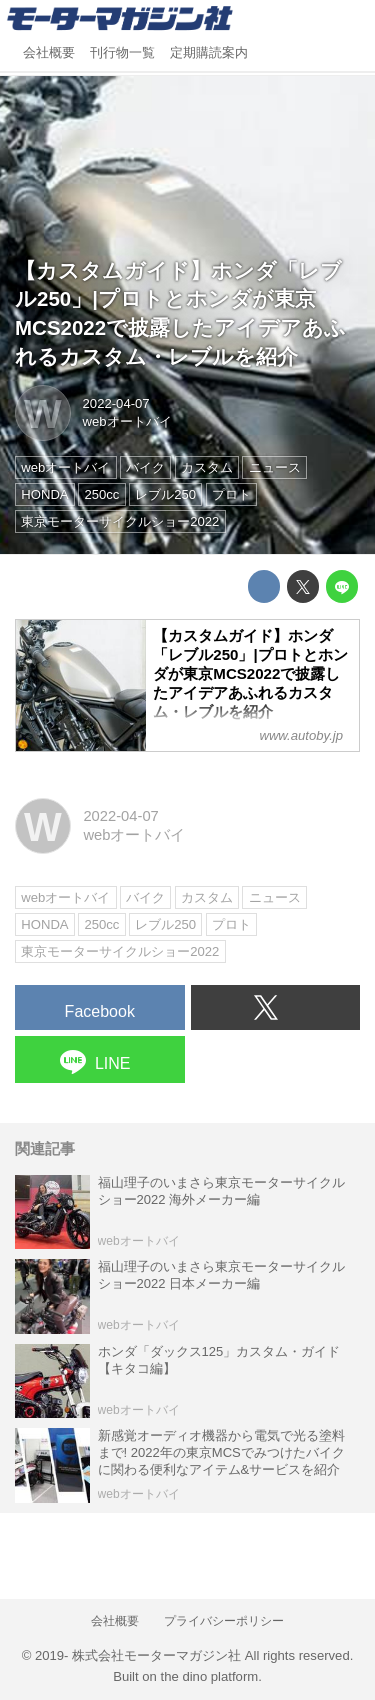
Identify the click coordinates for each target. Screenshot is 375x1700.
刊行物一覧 (122, 53)
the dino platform (210, 1676)
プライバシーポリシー (224, 1621)
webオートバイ (127, 421)
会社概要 (49, 53)
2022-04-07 (116, 403)
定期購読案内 (209, 53)
